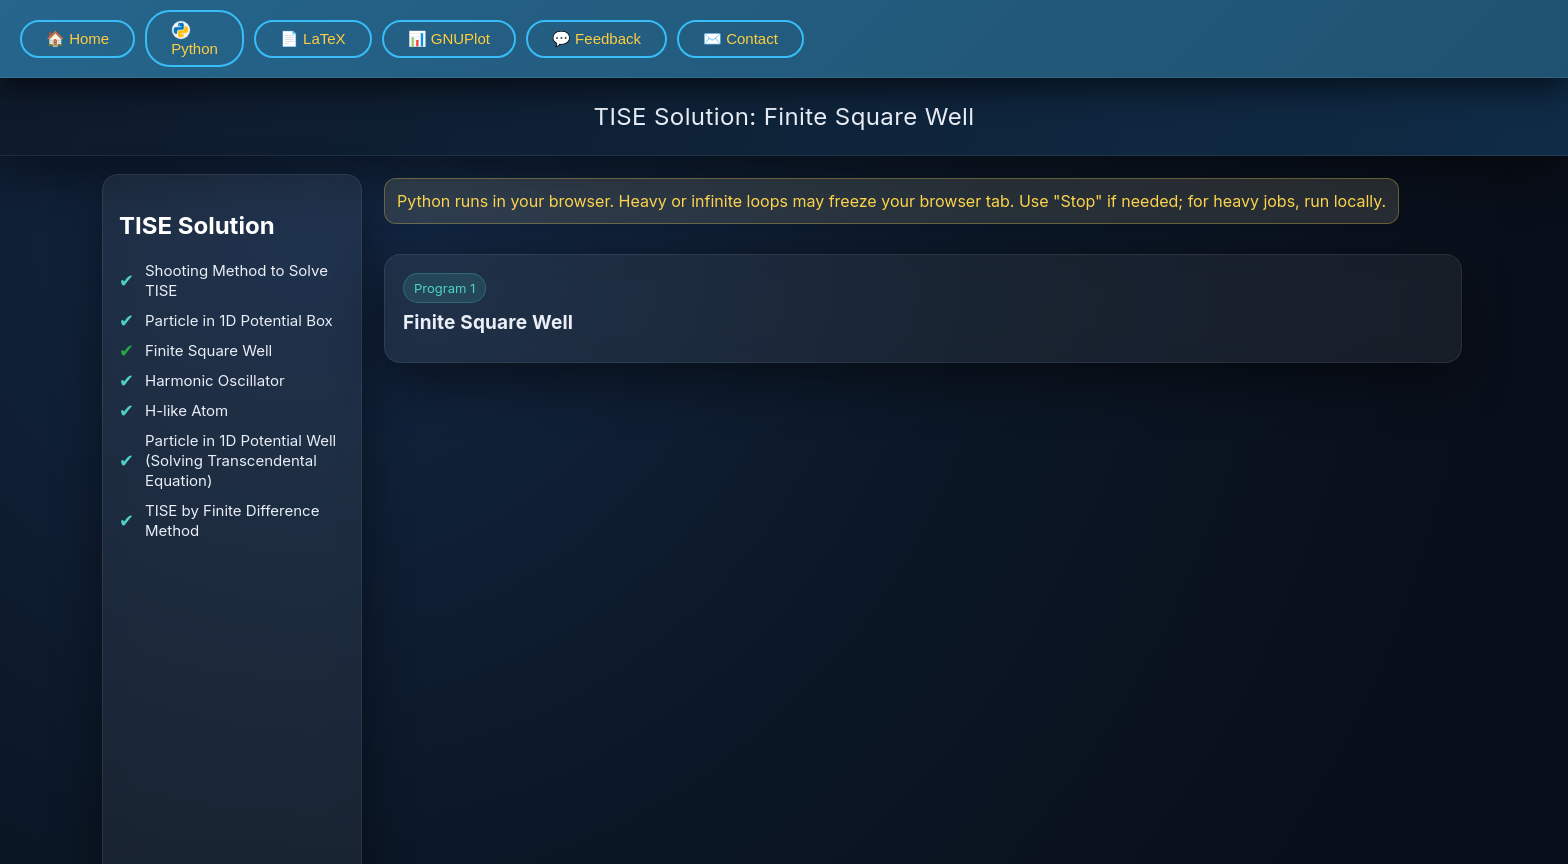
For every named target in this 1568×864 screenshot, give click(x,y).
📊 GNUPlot (449, 38)
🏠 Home (77, 38)
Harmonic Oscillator (215, 380)
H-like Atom (186, 410)
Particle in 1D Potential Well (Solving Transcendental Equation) (240, 460)
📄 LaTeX (313, 38)
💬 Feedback (596, 38)
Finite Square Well (208, 350)
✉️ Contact (740, 38)
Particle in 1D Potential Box (239, 320)
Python (194, 38)
